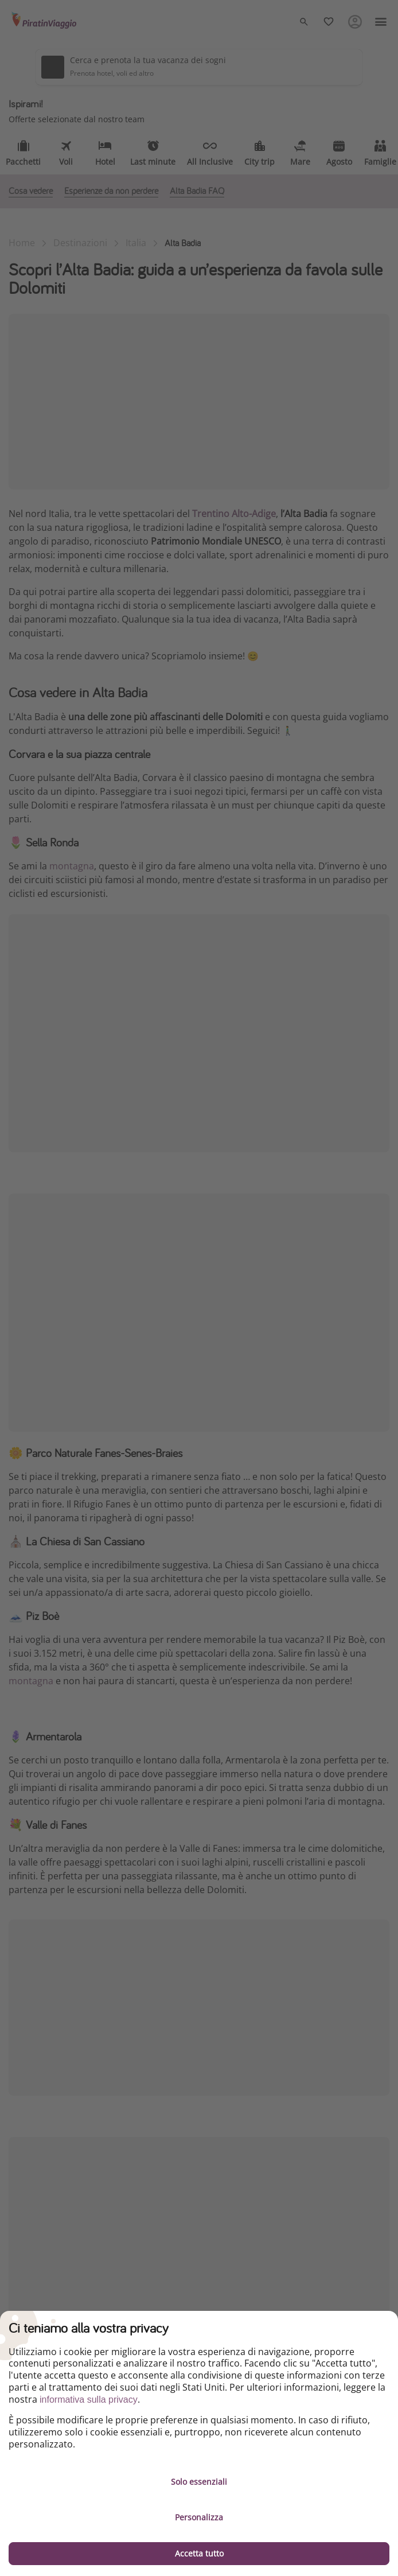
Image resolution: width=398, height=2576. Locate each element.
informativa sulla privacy (89, 2399)
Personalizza (199, 2517)
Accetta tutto (199, 2553)
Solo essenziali (199, 2481)
